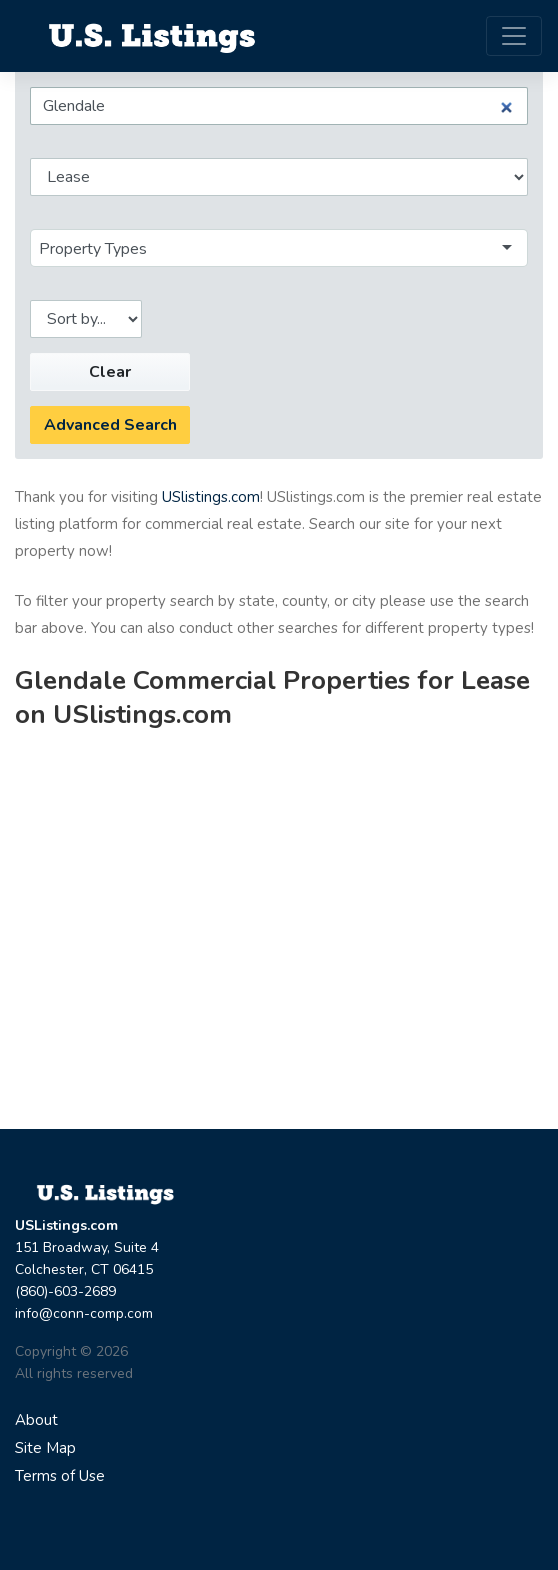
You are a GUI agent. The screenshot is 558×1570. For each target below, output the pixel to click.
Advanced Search (110, 425)
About (36, 1420)
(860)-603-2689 (65, 1291)
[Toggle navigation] (514, 36)
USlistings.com (211, 497)
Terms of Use (60, 1476)
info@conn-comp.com (84, 1313)
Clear (110, 372)
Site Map (45, 1448)
